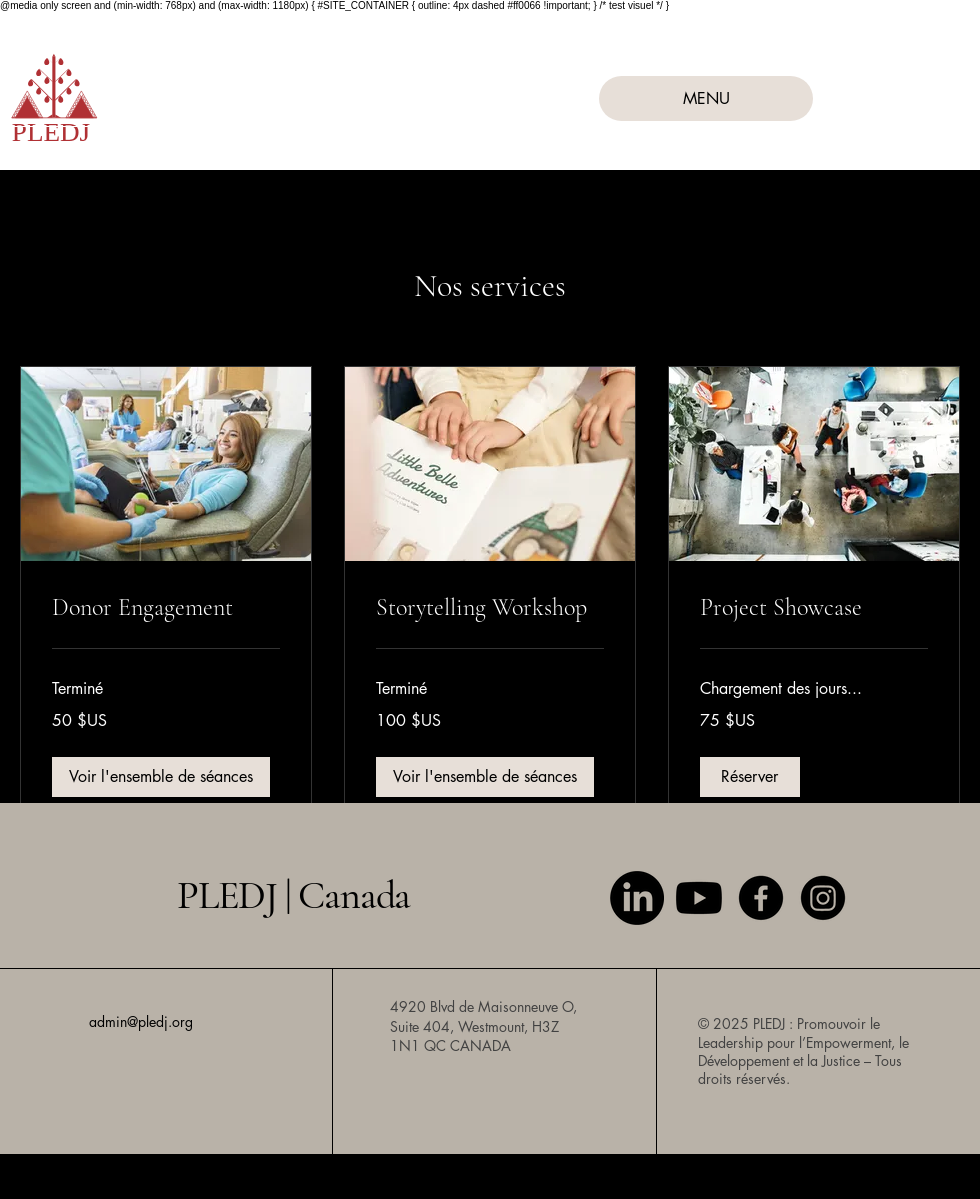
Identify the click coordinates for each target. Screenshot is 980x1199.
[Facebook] (761, 898)
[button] (161, 777)
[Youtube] (699, 898)
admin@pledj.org (141, 1021)
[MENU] (706, 98)
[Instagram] (823, 898)
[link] (166, 608)
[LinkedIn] (637, 898)
